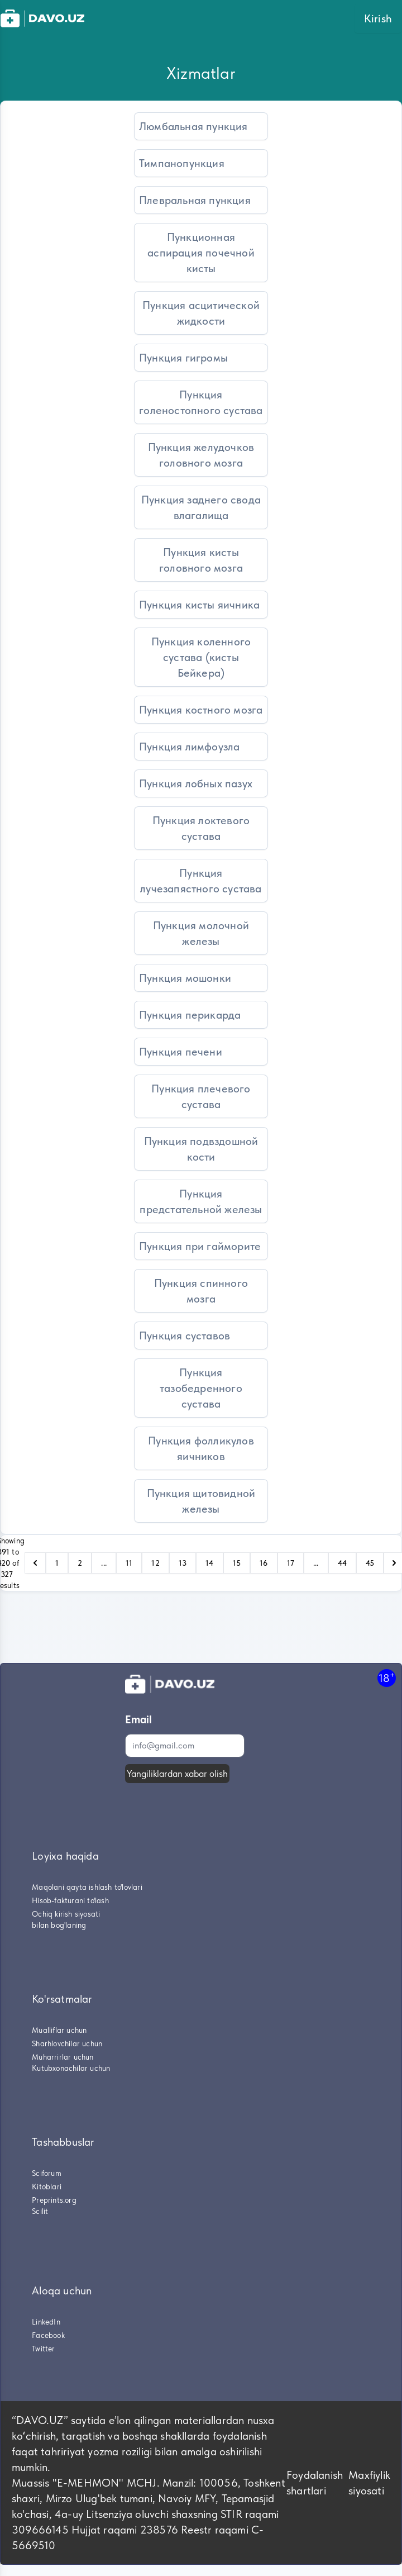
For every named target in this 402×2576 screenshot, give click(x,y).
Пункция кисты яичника (199, 604)
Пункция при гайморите (200, 1246)
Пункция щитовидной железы (201, 1500)
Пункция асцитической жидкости (201, 312)
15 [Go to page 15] (237, 1562)
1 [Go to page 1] (57, 1562)
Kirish (378, 18)
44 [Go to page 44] (342, 1562)
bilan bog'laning (59, 1925)
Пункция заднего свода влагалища (201, 507)
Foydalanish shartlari (314, 2482)
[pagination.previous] (35, 1563)
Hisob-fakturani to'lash (70, 1900)
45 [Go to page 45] (370, 1562)
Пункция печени (180, 1051)
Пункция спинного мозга (201, 1290)
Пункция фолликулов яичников (201, 1448)
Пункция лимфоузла (189, 746)
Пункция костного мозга (200, 709)
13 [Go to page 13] (182, 1562)
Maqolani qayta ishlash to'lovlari (87, 1887)
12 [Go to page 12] (155, 1562)
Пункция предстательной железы (201, 1201)
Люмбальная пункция (193, 126)
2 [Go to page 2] (80, 1562)
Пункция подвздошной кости (201, 1148)
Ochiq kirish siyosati (66, 1913)
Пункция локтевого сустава (201, 828)
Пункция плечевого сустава (200, 1096)
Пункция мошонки (185, 978)
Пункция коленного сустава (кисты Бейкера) (201, 657)
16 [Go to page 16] (263, 1562)
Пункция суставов (184, 1335)
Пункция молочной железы (201, 933)
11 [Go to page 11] (129, 1562)
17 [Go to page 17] (290, 1562)
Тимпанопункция (181, 163)
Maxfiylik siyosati (369, 2482)
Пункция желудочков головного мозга (201, 454)
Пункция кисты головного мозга (201, 559)
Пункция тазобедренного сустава (201, 1388)
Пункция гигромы (183, 357)
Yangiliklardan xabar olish (177, 1773)
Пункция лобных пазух (195, 783)
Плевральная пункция (195, 200)
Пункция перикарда (190, 1014)
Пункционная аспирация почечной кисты (201, 252)
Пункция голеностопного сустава (200, 402)
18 (387, 1677)
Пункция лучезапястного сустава (200, 880)
